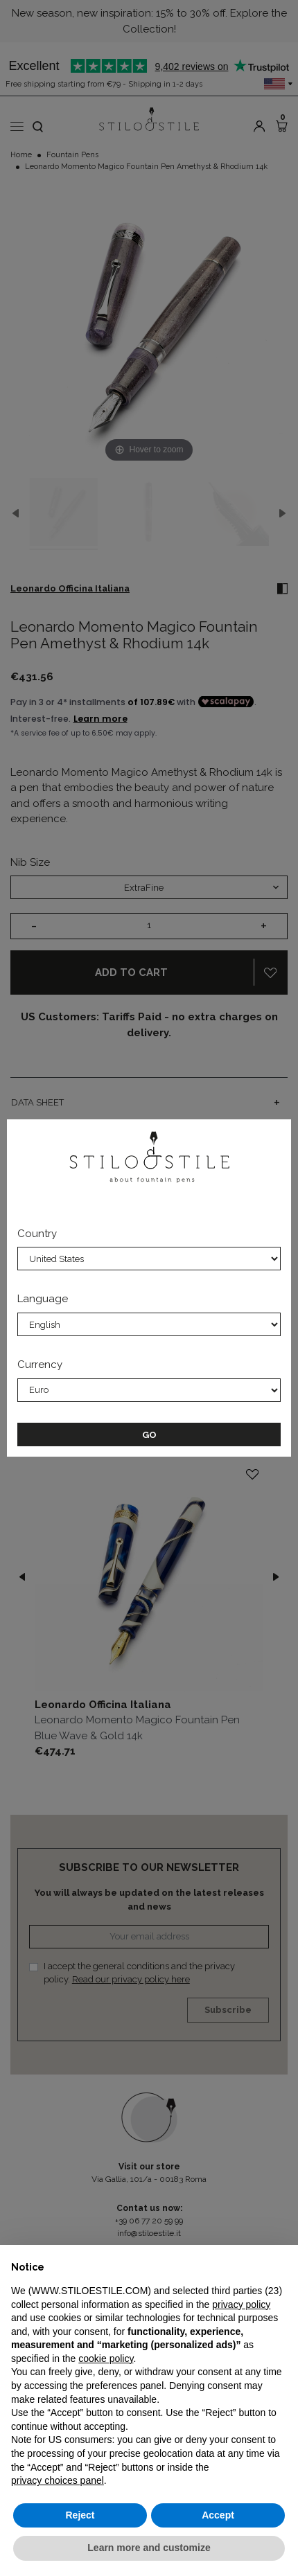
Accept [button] (218, 2515)
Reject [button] (79, 2515)
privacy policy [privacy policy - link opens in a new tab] (241, 2304)
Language (42, 1299)
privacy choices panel (57, 2480)
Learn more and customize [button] (148, 2547)
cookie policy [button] (105, 2358)
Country (37, 1233)
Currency (39, 1364)
